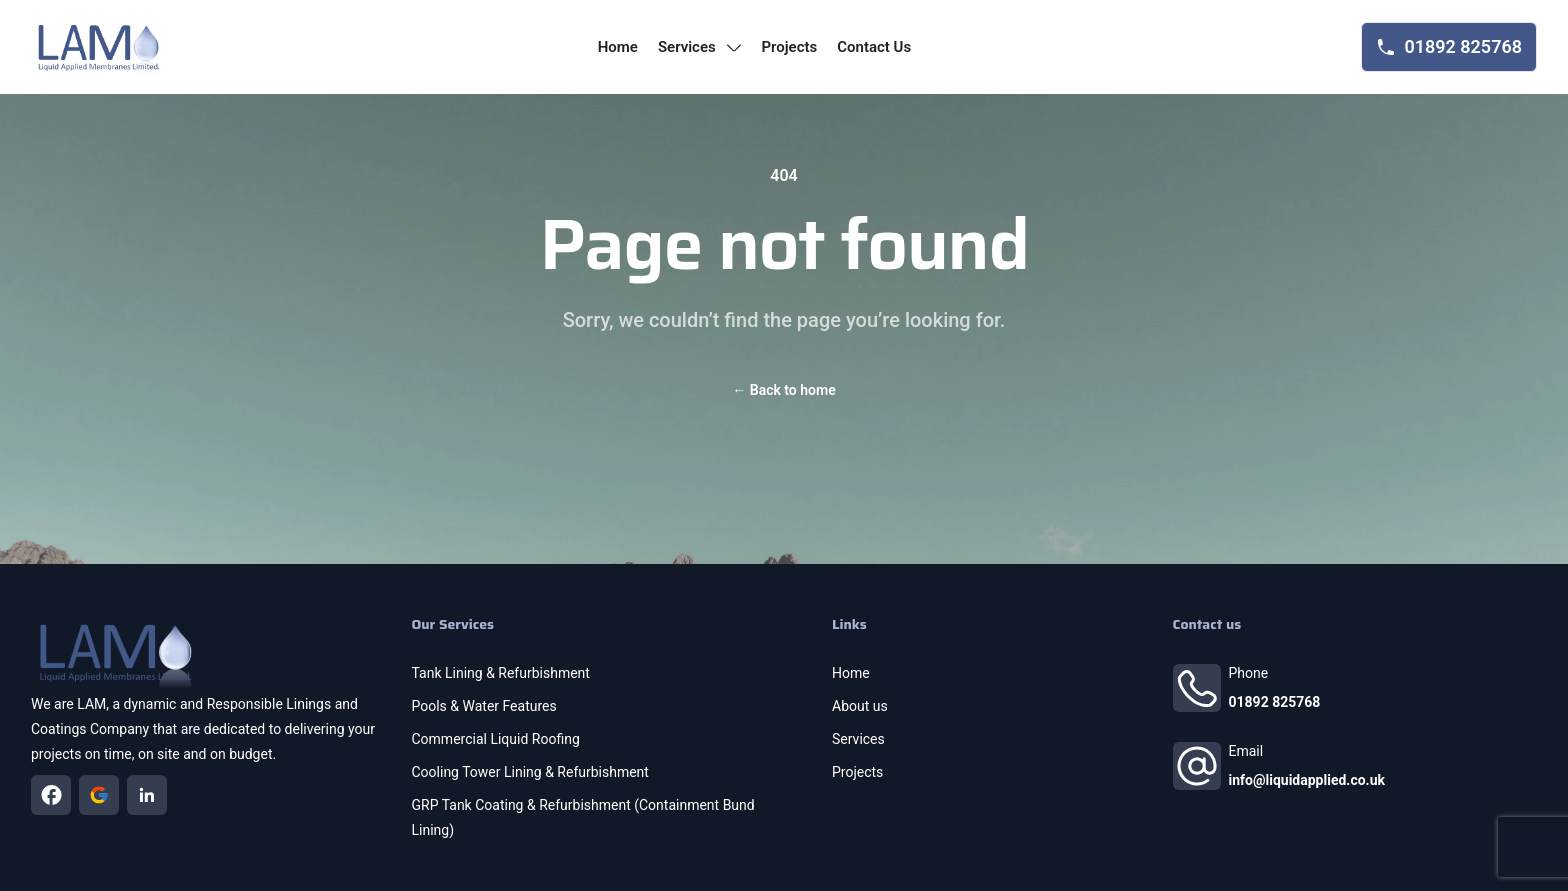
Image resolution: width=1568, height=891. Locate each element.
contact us (874, 47)
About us (860, 706)
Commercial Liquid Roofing (496, 739)
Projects (857, 772)
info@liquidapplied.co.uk (1307, 780)
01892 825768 (1275, 702)
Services (858, 739)
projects (789, 47)
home (618, 47)
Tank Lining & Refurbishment (501, 673)
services (700, 47)
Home (851, 673)
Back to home (783, 390)
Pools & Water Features (484, 706)
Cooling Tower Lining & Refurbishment (530, 772)
